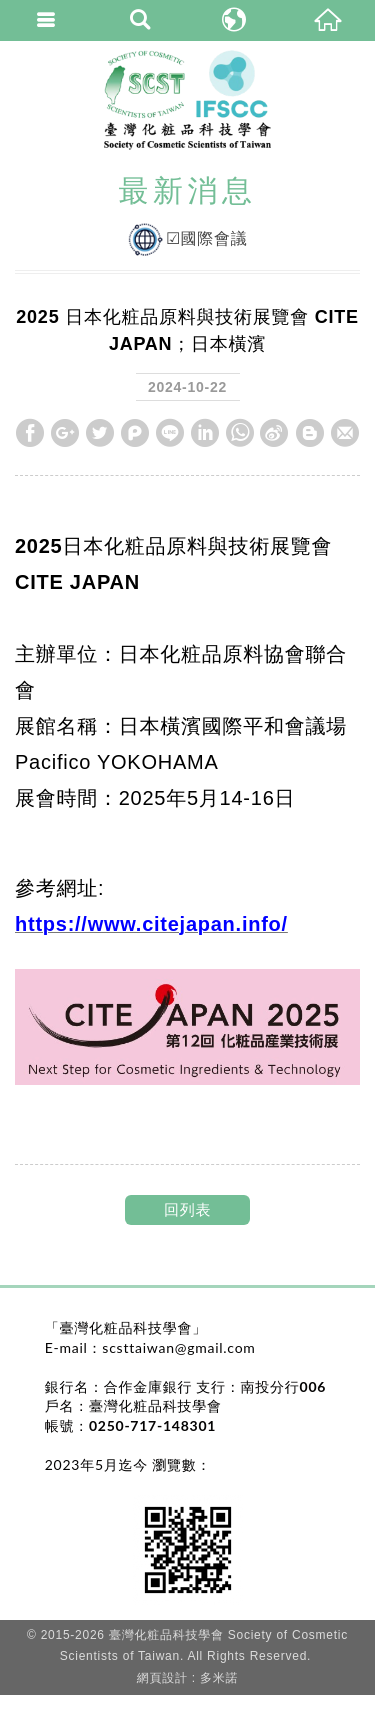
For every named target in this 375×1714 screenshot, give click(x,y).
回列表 (187, 1209)
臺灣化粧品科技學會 (187, 100)
